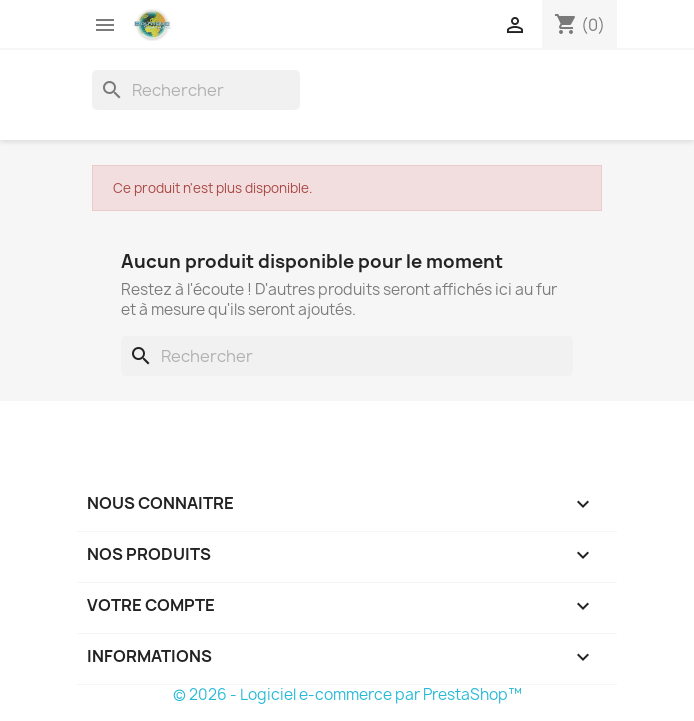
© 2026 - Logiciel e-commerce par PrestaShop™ (347, 694)
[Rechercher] (196, 90)
